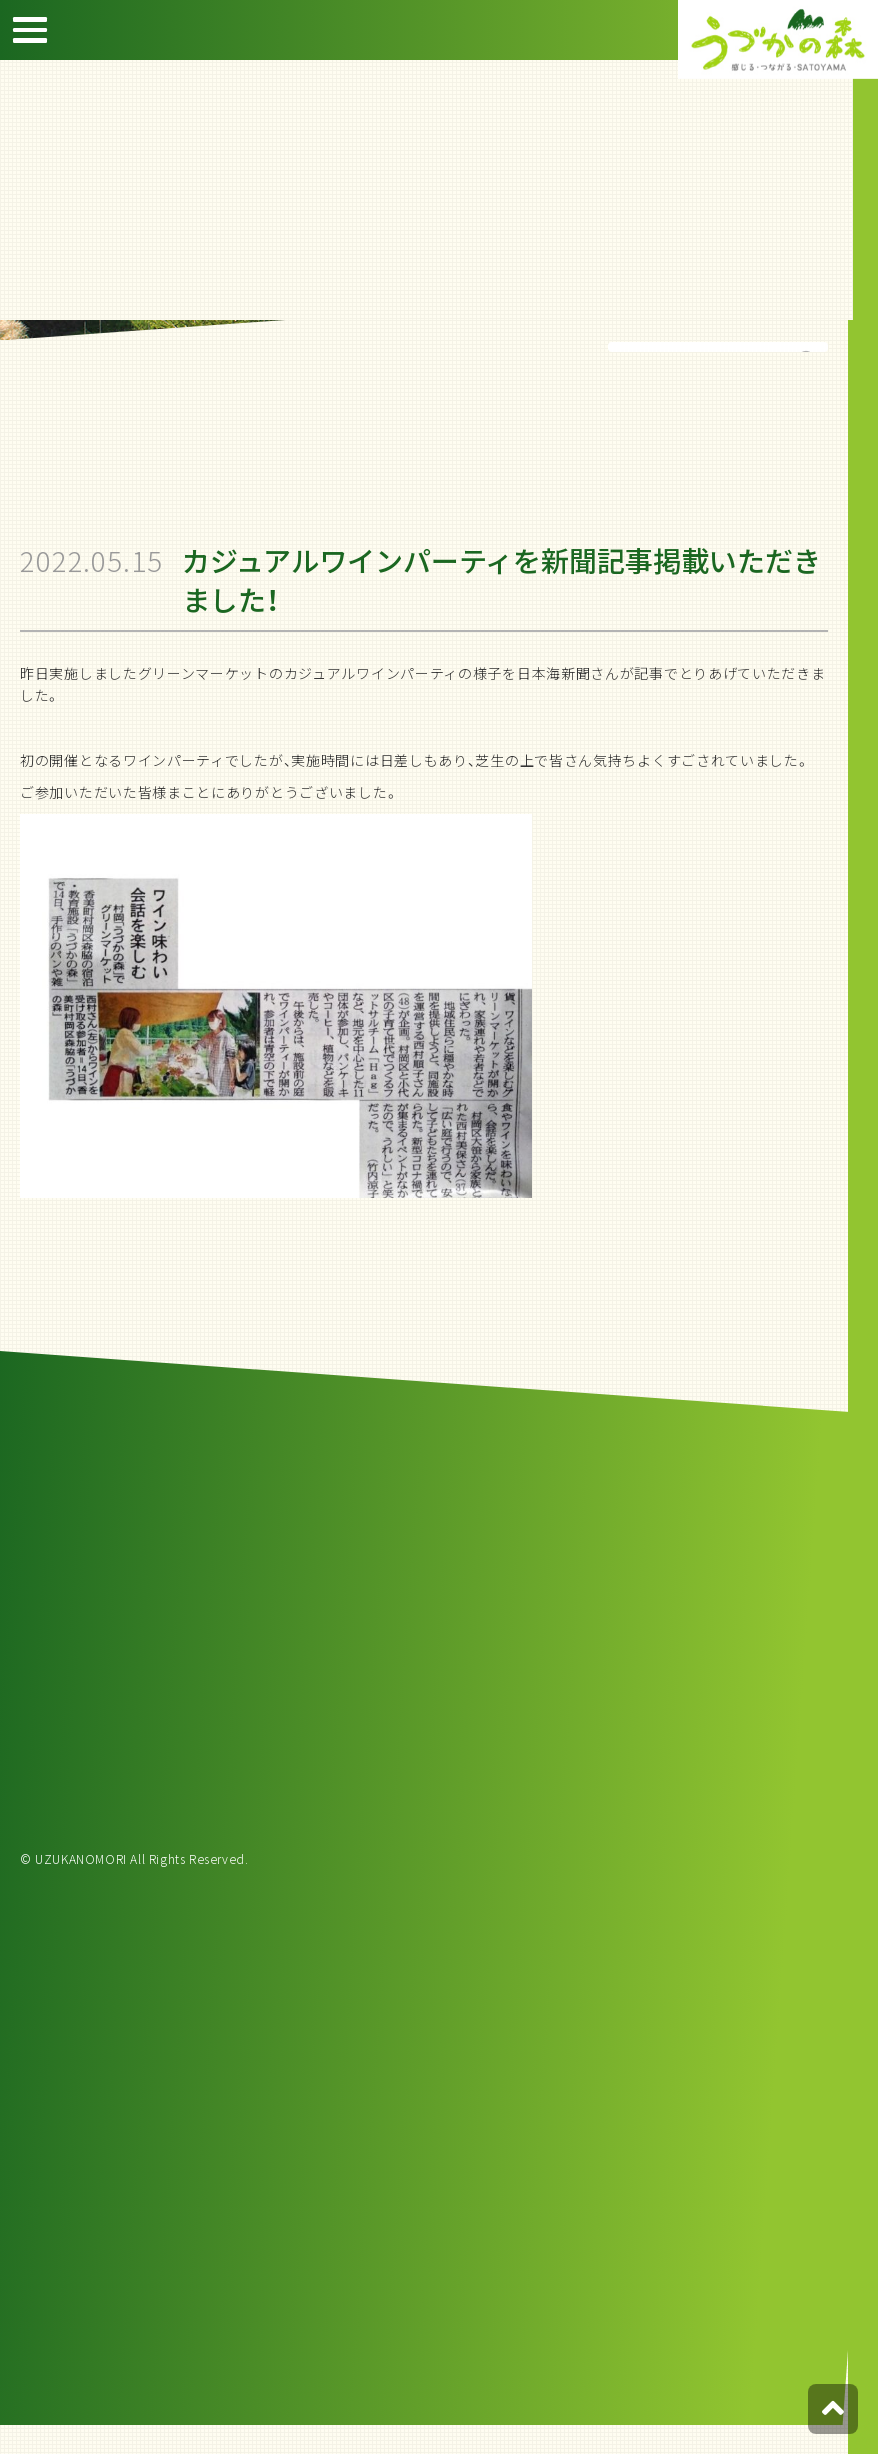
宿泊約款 (848, 269)
